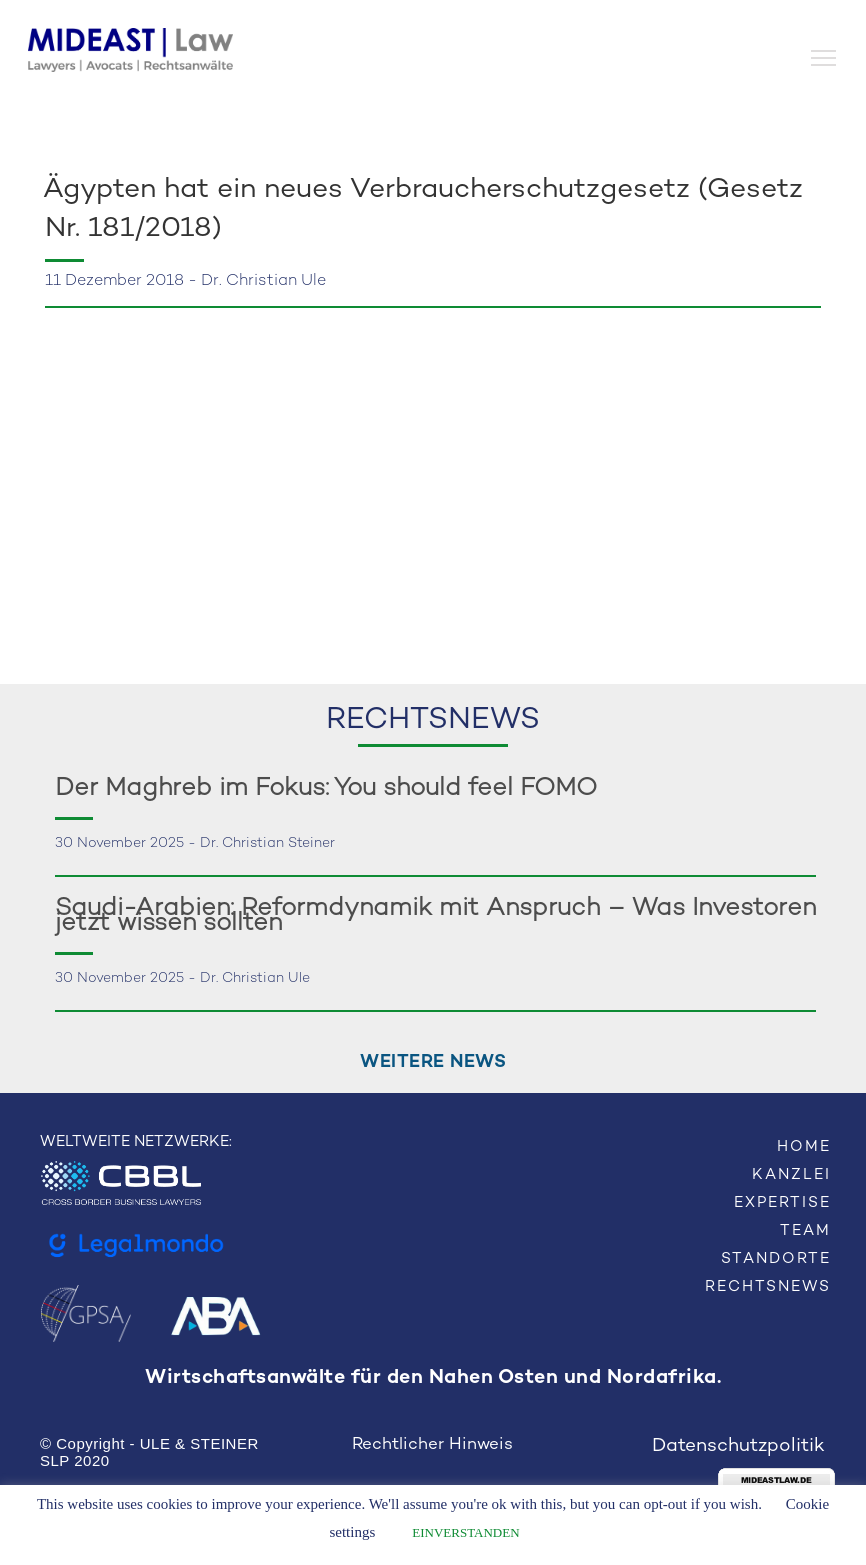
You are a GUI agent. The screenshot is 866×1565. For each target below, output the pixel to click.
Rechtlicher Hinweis (432, 1445)
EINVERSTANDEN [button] (465, 1532)
